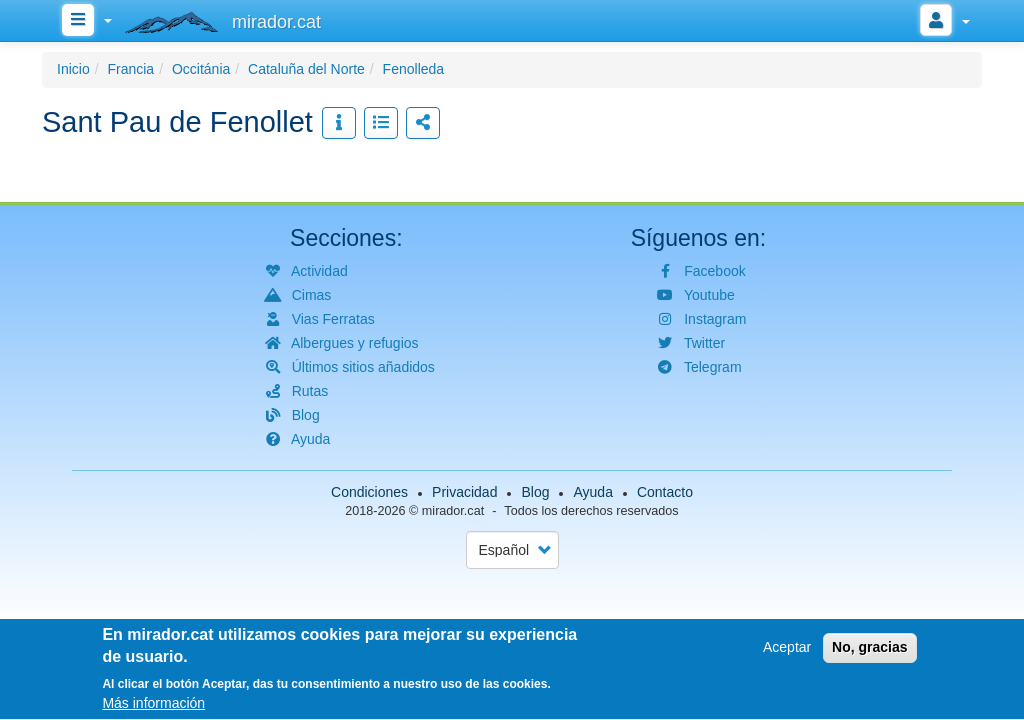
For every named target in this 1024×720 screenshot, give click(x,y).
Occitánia (201, 69)
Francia (130, 69)
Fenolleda (414, 69)
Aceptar (787, 654)
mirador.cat (453, 511)
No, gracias (869, 654)
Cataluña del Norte (306, 69)
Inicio (73, 69)
